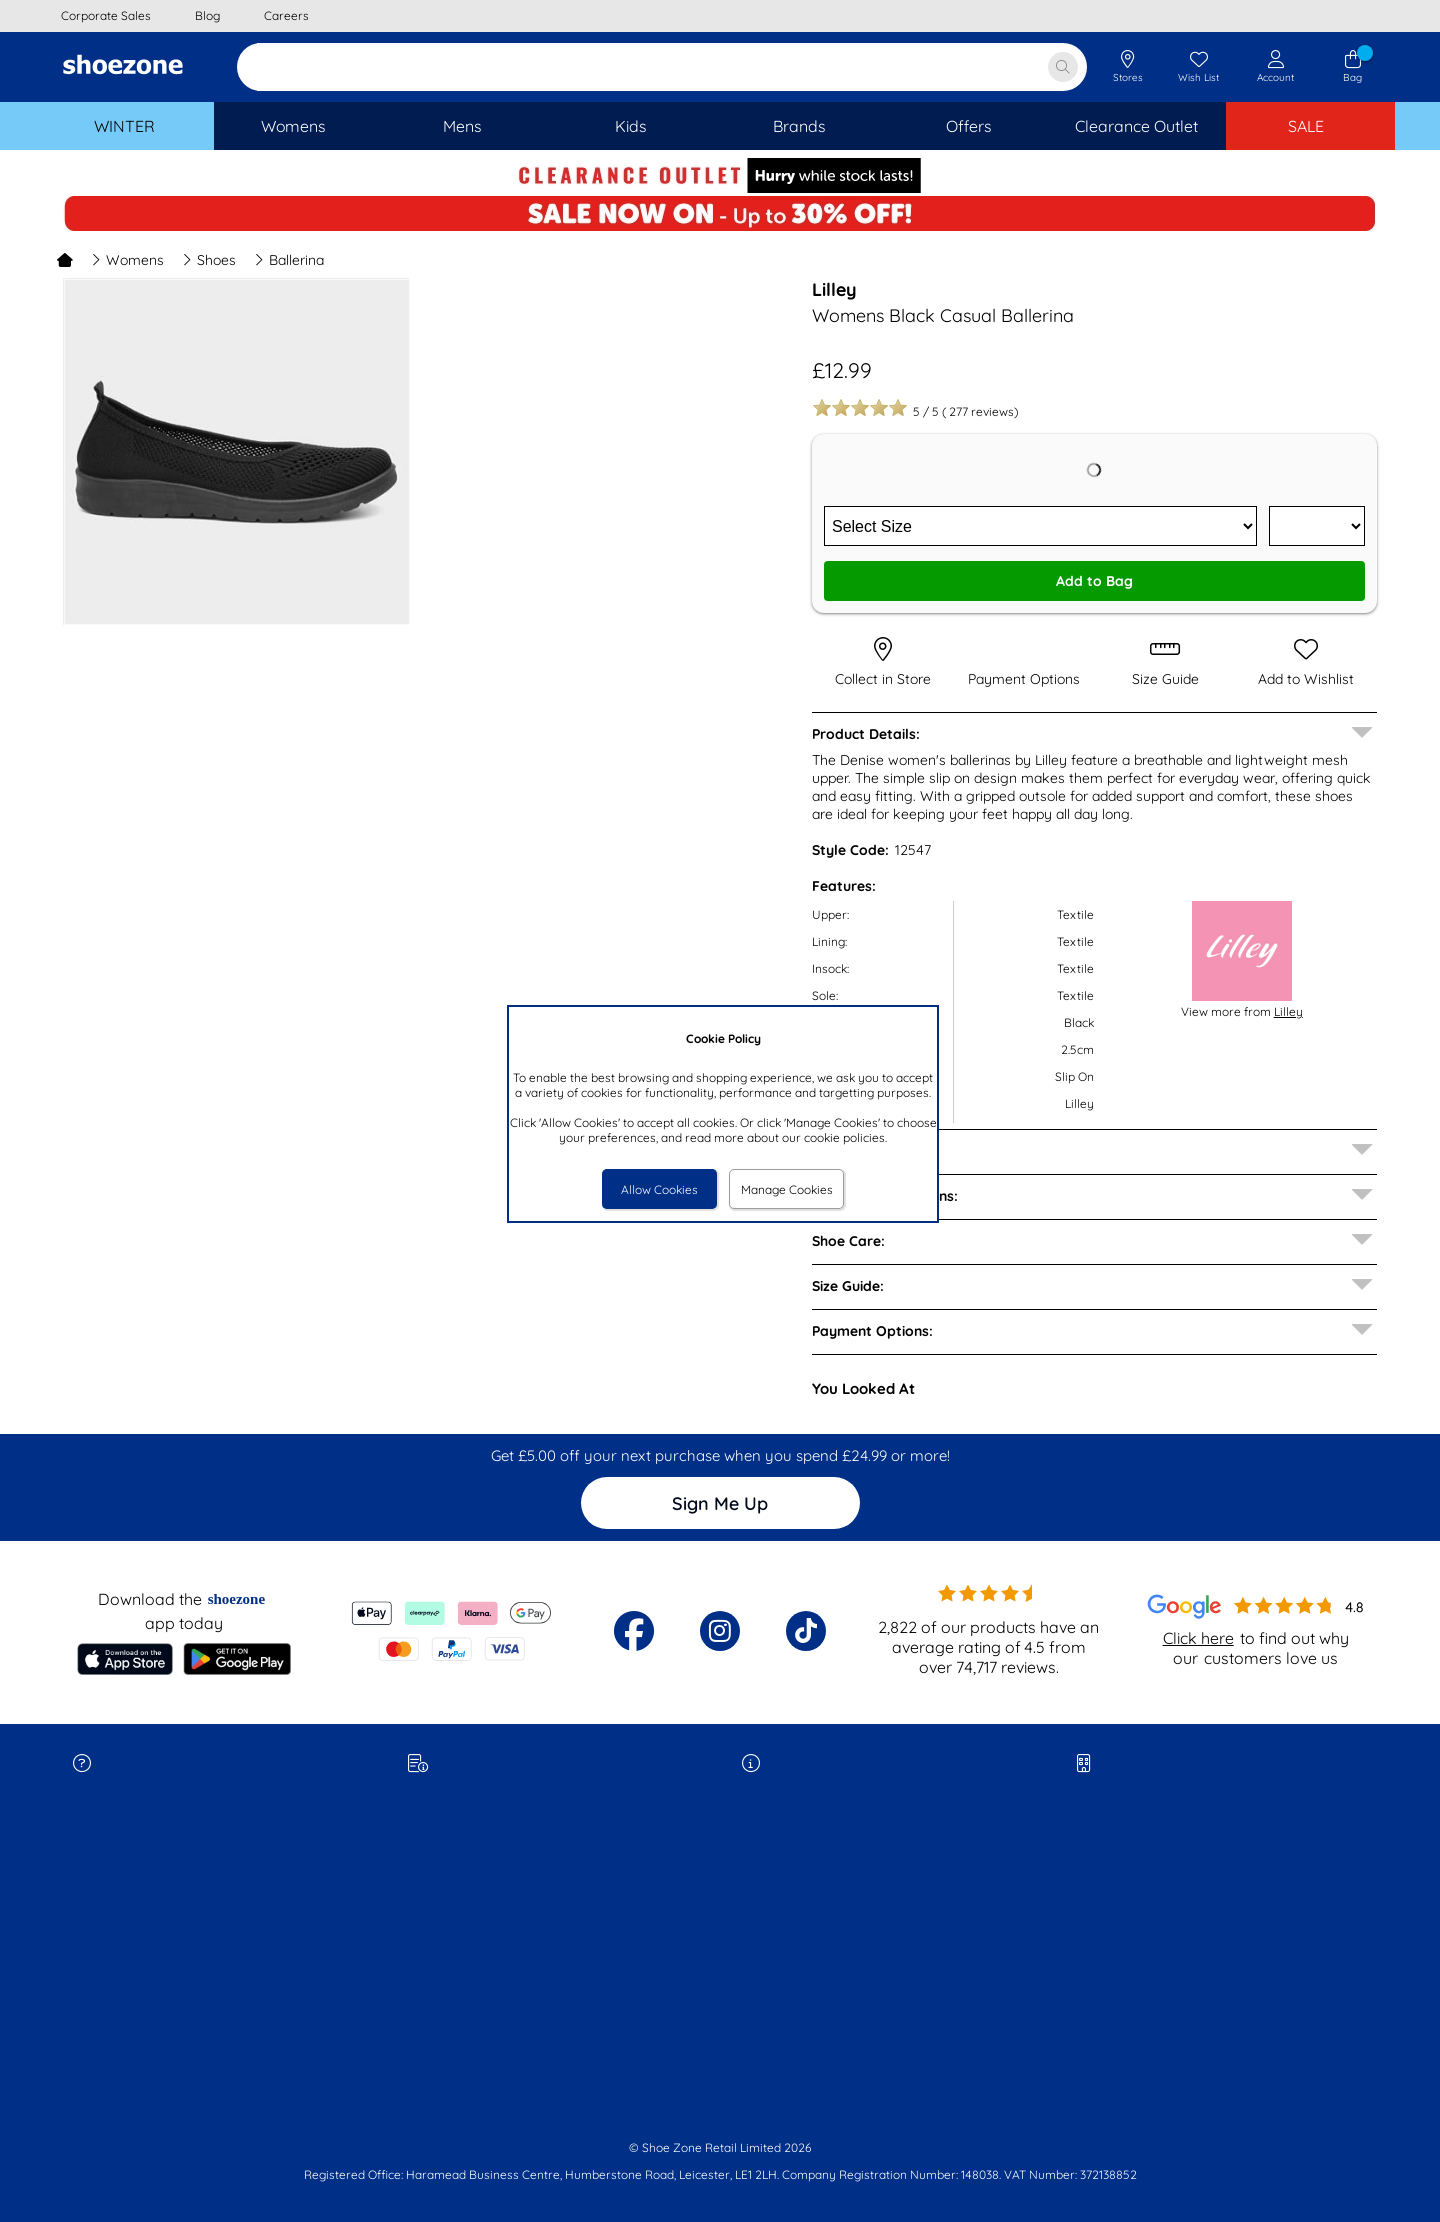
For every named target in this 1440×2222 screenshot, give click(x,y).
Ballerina (289, 260)
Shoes (209, 260)
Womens (127, 260)
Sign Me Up (720, 1503)
